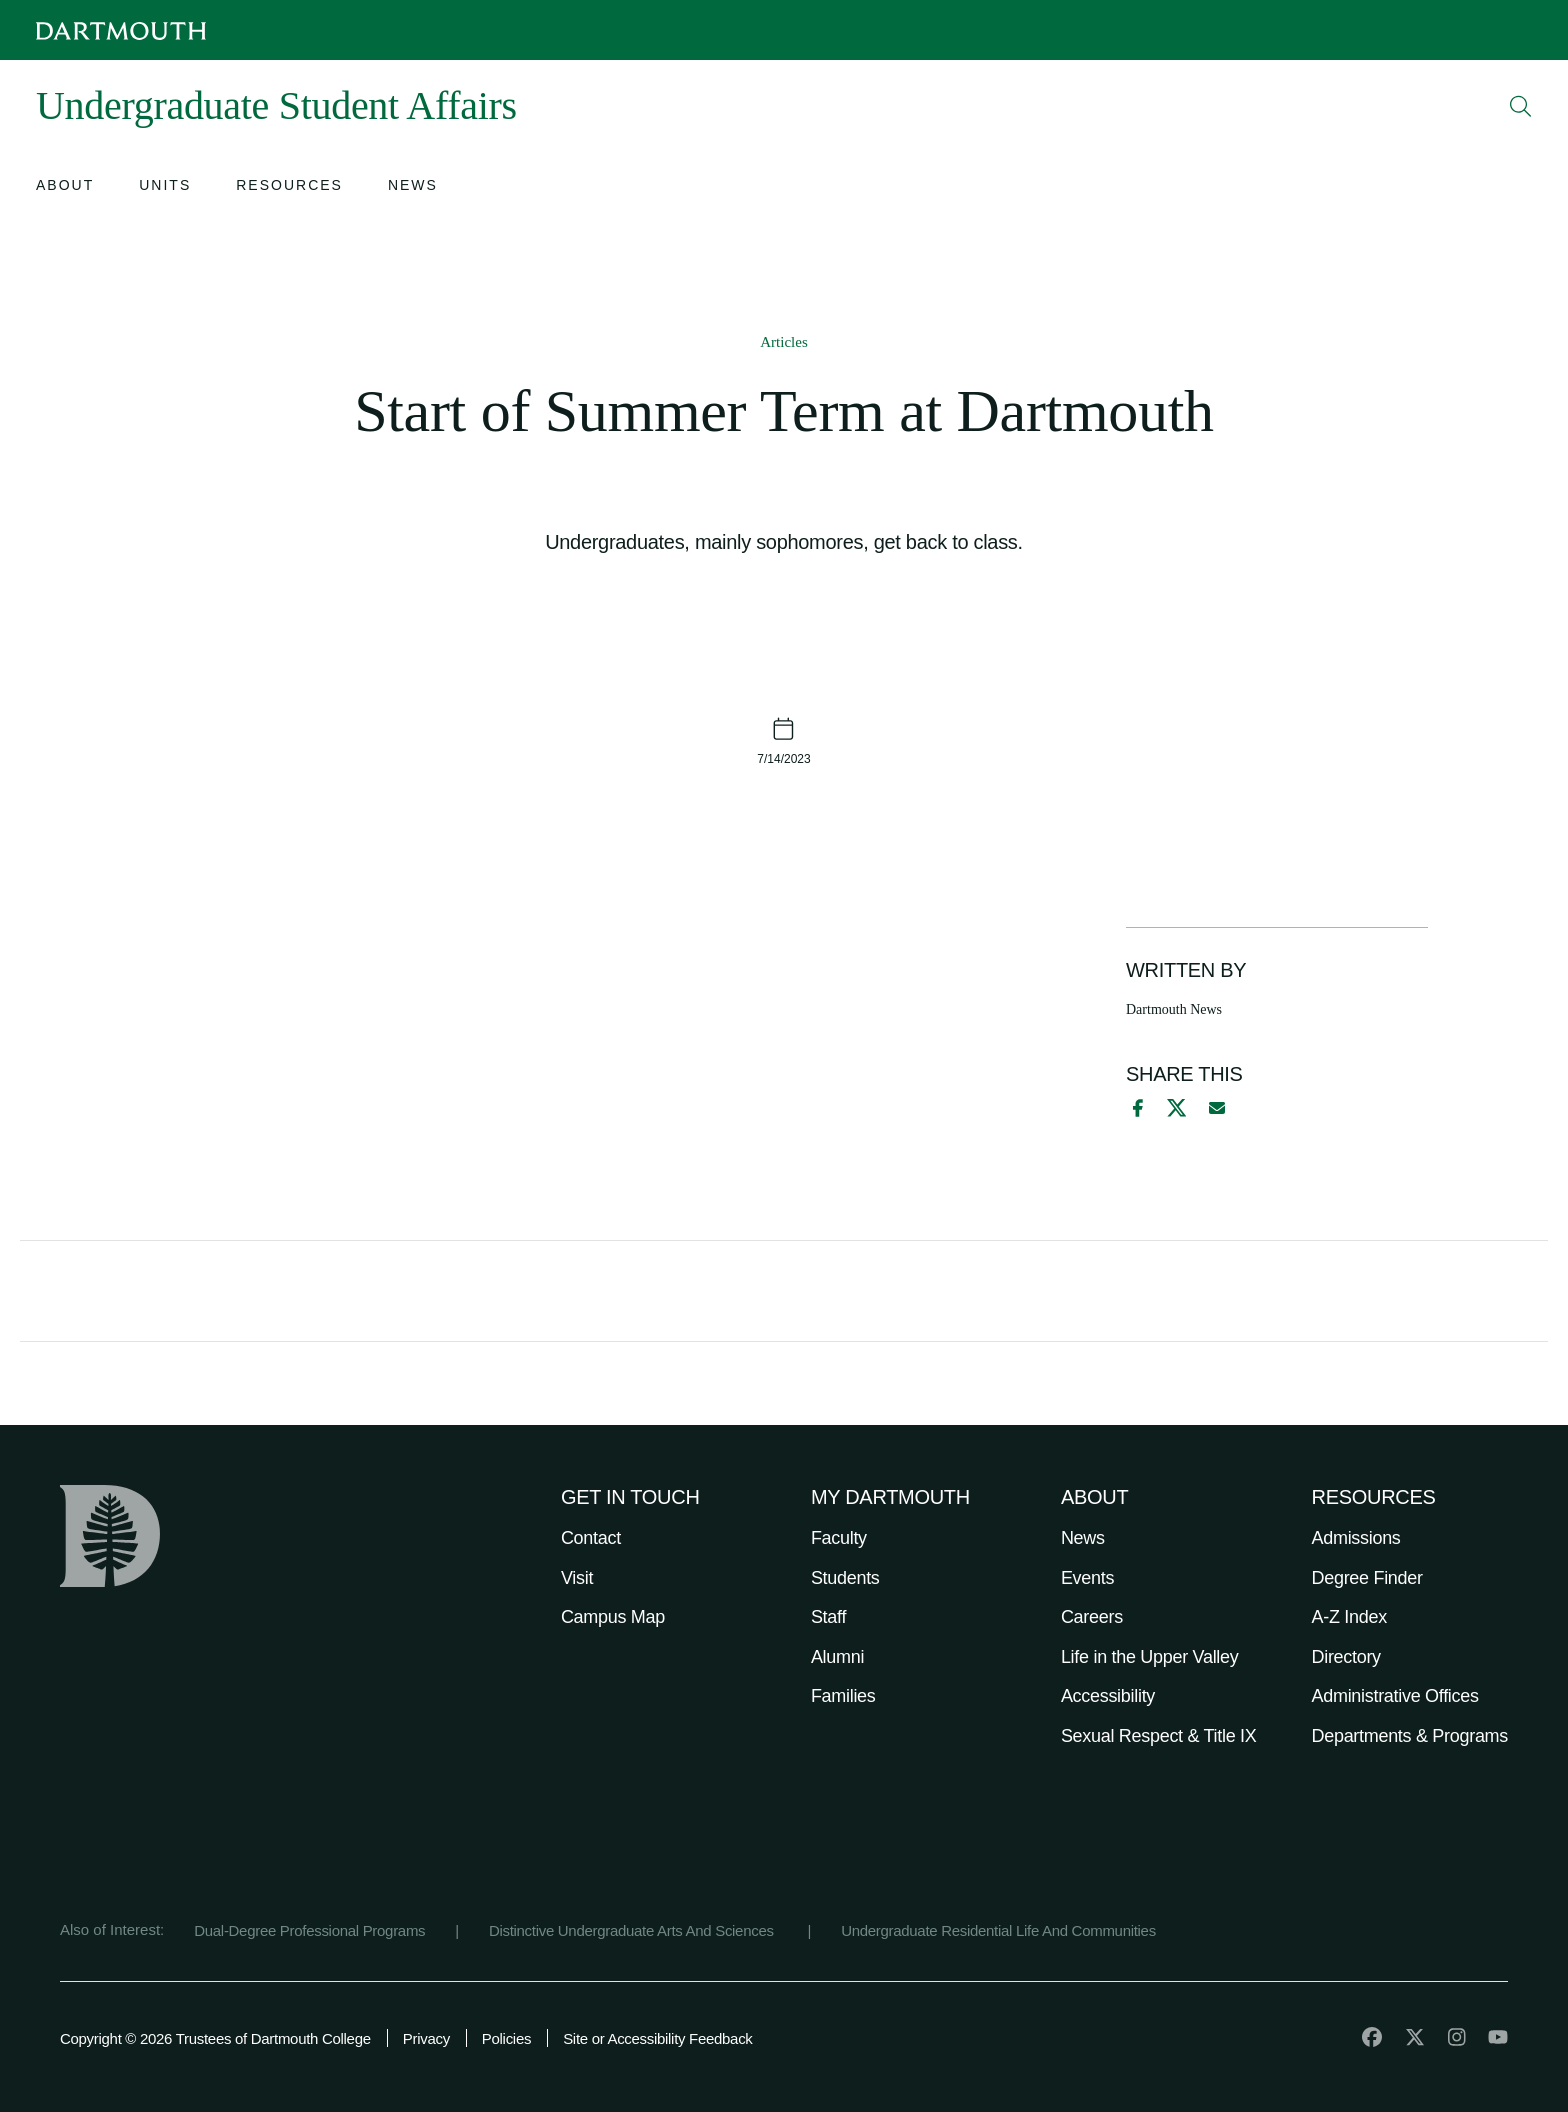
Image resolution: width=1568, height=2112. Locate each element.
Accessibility (1108, 1696)
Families (843, 1696)
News (1083, 1538)
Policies (506, 2038)
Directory (1346, 1657)
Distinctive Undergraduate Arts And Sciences (633, 1930)
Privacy (426, 2038)
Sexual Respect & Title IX (1159, 1736)
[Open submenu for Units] (165, 187)
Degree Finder (1367, 1578)
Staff (828, 1617)
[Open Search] (1521, 106)
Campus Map (613, 1617)
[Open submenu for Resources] (289, 187)
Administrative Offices (1395, 1696)
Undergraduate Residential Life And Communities (998, 1930)
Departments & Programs (1410, 1736)
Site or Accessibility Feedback (657, 2038)
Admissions (1356, 1538)
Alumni (837, 1657)
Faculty (839, 1538)
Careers (1092, 1617)
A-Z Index (1349, 1617)
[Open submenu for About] (65, 187)
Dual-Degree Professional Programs (309, 1930)
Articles (783, 342)
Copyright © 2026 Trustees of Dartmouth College (215, 2038)
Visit (577, 1578)
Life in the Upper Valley (1150, 1657)
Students (845, 1578)
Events (1087, 1578)
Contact (591, 1538)
